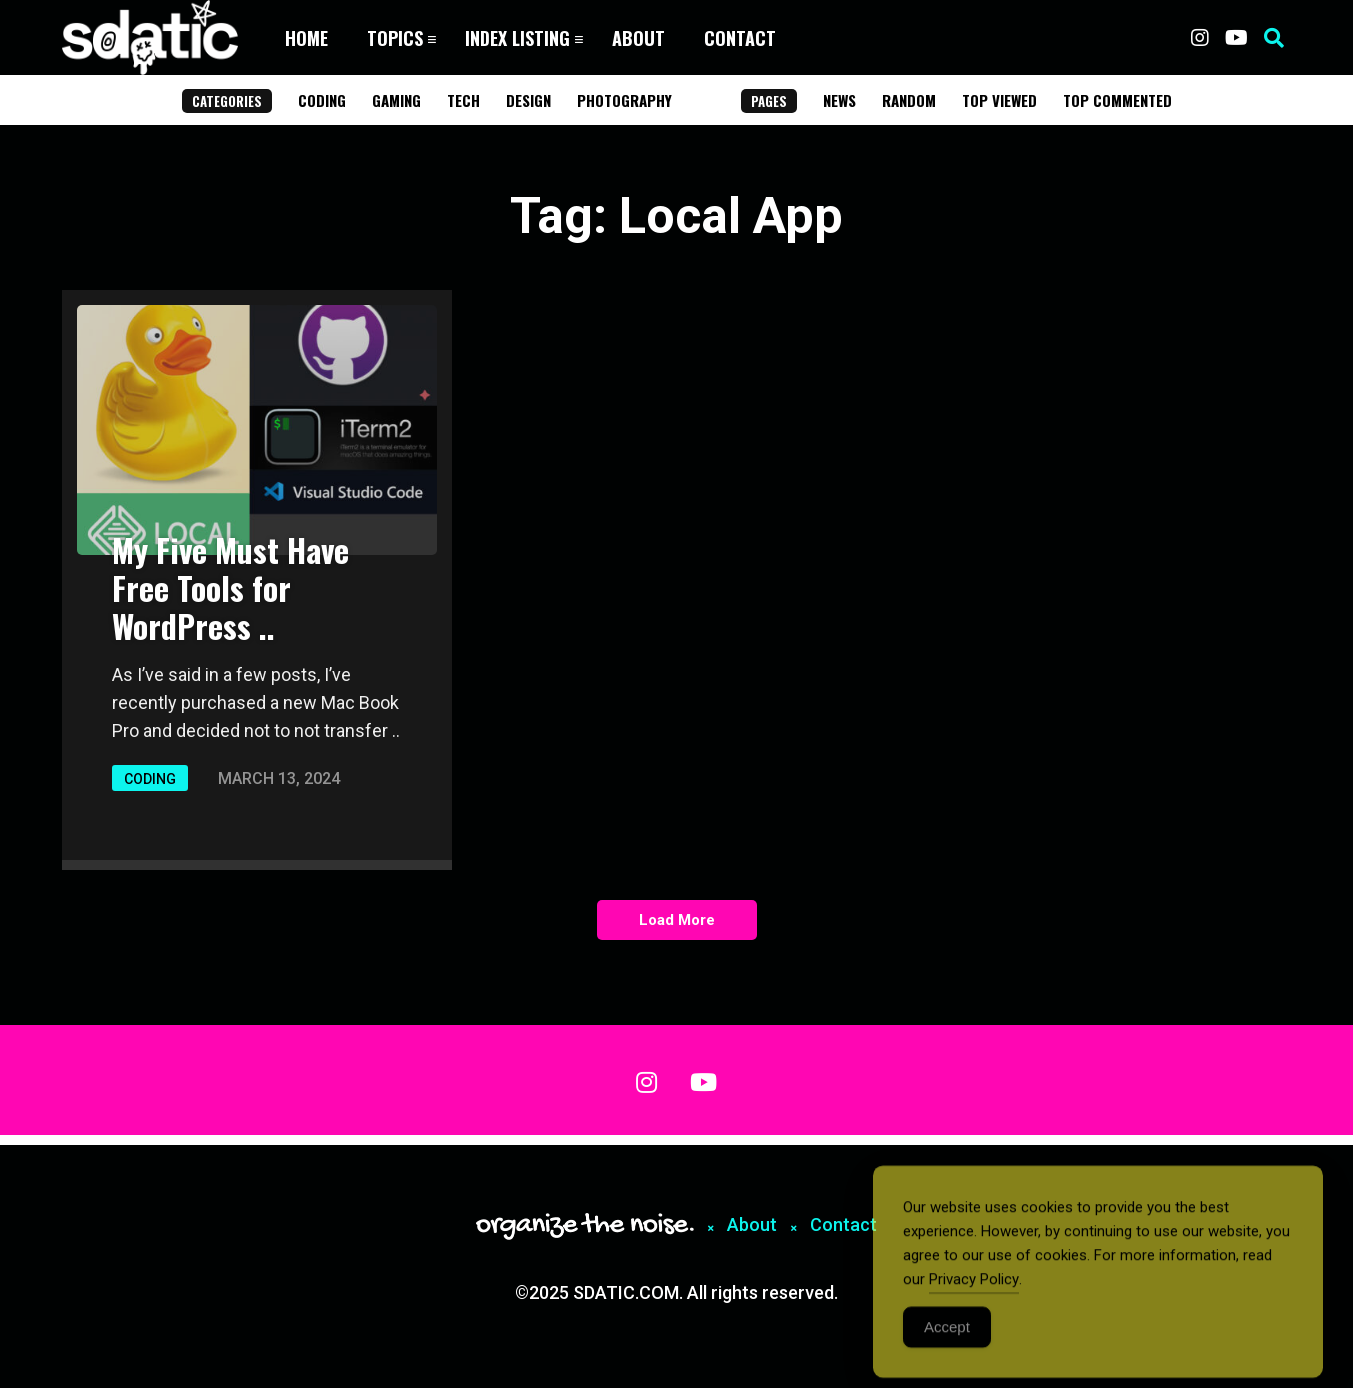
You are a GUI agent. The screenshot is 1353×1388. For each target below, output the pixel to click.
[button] (1274, 38)
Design (528, 100)
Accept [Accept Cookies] (947, 1338)
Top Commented (1117, 100)
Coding (322, 100)
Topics (395, 38)
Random (909, 100)
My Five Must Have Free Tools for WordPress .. (230, 587)
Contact (740, 38)
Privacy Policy (974, 1291)
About (638, 38)
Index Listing (517, 38)
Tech (463, 100)
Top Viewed (999, 100)
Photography (624, 100)
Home (306, 38)
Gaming (396, 100)
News (839, 100)
